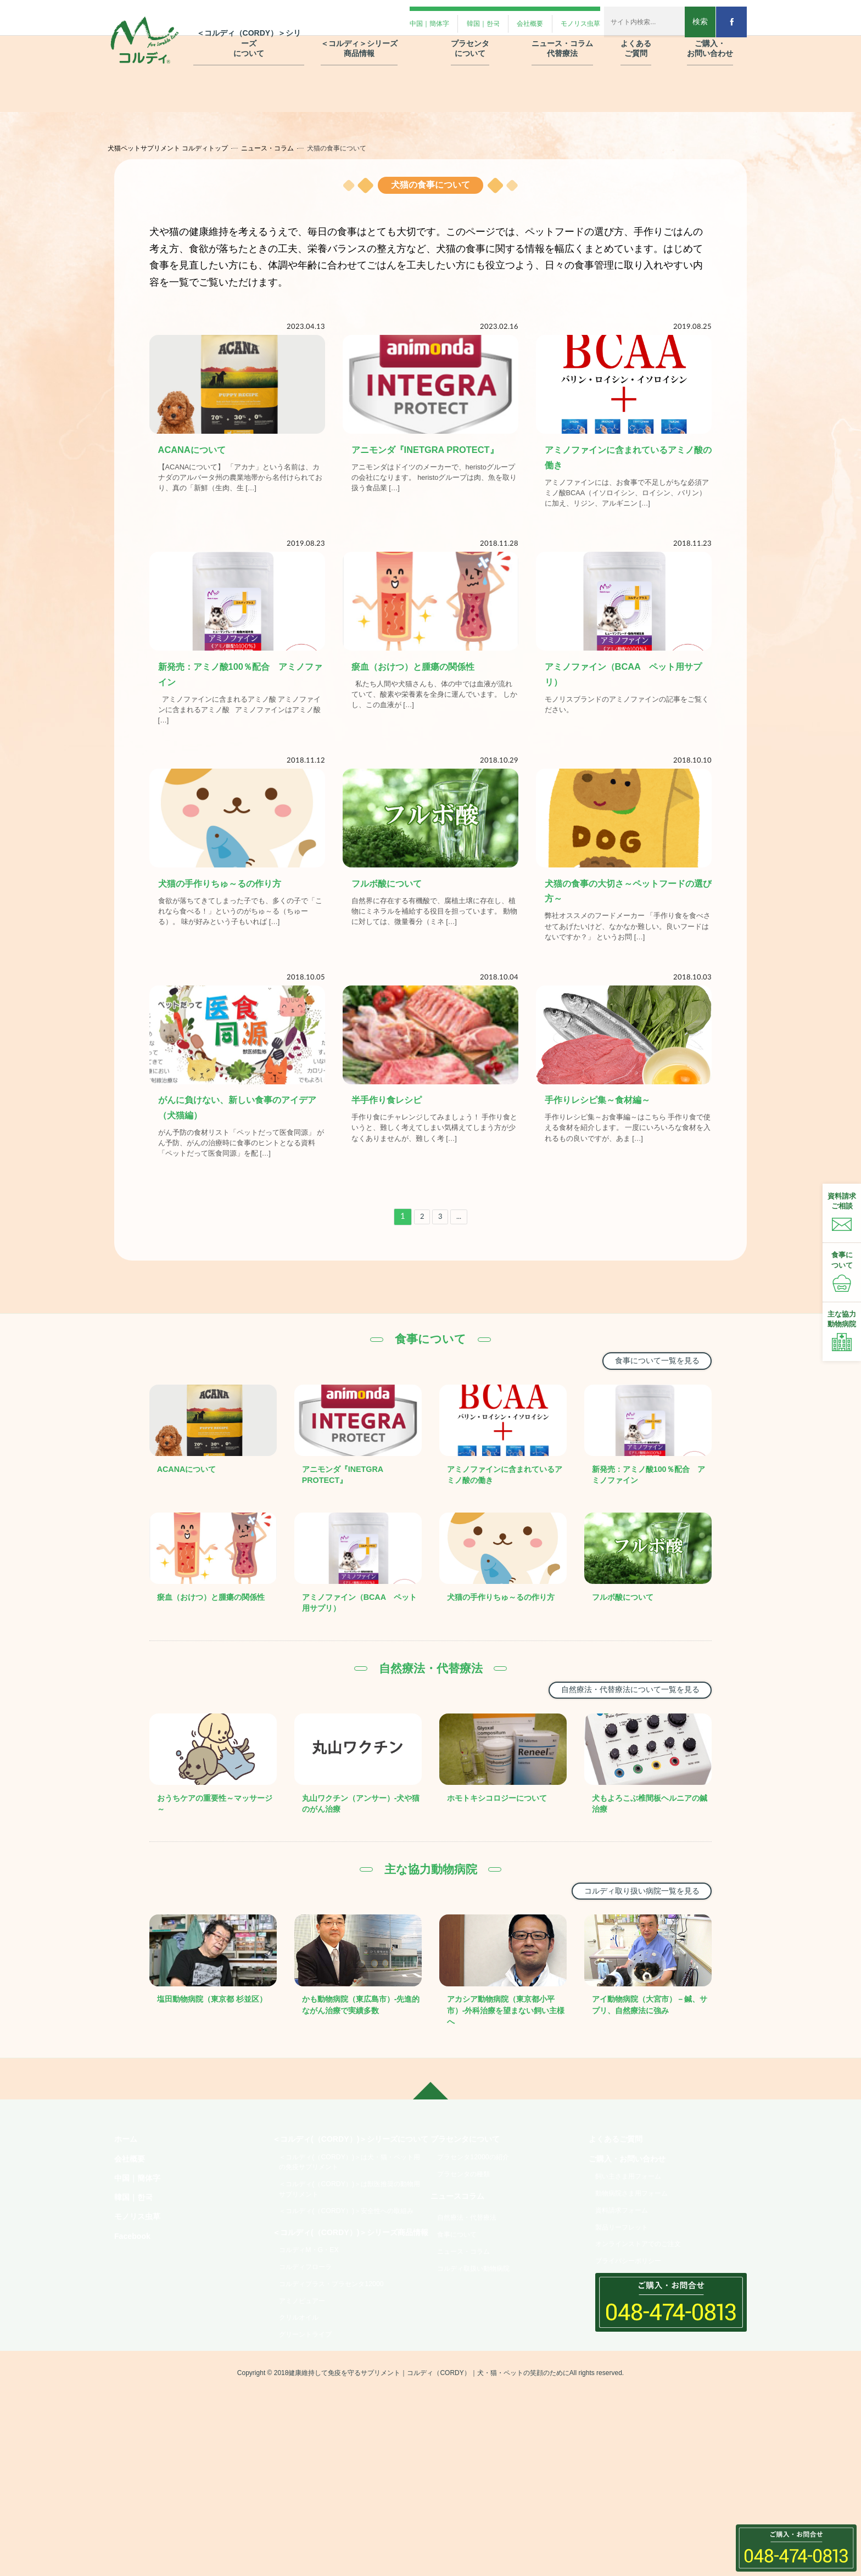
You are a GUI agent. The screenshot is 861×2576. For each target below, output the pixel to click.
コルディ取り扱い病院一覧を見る (631, 1959)
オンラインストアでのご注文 (646, 2338)
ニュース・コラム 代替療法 (562, 37)
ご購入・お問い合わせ (633, 2242)
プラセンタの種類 (469, 2259)
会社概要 (131, 2242)
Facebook (134, 2329)
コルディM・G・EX (314, 2383)
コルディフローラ (311, 2402)
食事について (461, 2327)
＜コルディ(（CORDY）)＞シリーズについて (348, 2226)
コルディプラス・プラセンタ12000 (340, 2421)
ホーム (127, 2220)
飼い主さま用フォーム (634, 2262)
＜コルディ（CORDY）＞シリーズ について (249, 32)
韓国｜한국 (136, 2286)
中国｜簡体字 (140, 2264)
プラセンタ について (470, 37)
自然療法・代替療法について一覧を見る (618, 1757)
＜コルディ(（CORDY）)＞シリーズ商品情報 (348, 2356)
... (460, 1282)
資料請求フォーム (627, 2300)
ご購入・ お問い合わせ (710, 37)
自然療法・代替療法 (472, 2308)
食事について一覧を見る (649, 1426)
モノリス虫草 (140, 2307)
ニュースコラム (461, 2284)
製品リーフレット (627, 2319)
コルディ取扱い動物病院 (480, 2366)
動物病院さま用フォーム (638, 2281)
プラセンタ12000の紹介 (479, 2240)
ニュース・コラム (278, 148)
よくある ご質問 (635, 37)
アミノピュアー (307, 2441)
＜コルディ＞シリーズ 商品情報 (359, 37)
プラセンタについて (470, 2220)
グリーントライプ (311, 2479)
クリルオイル (303, 2460)
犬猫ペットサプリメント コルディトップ (179, 148)
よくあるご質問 (619, 2220)
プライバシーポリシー (634, 2358)
